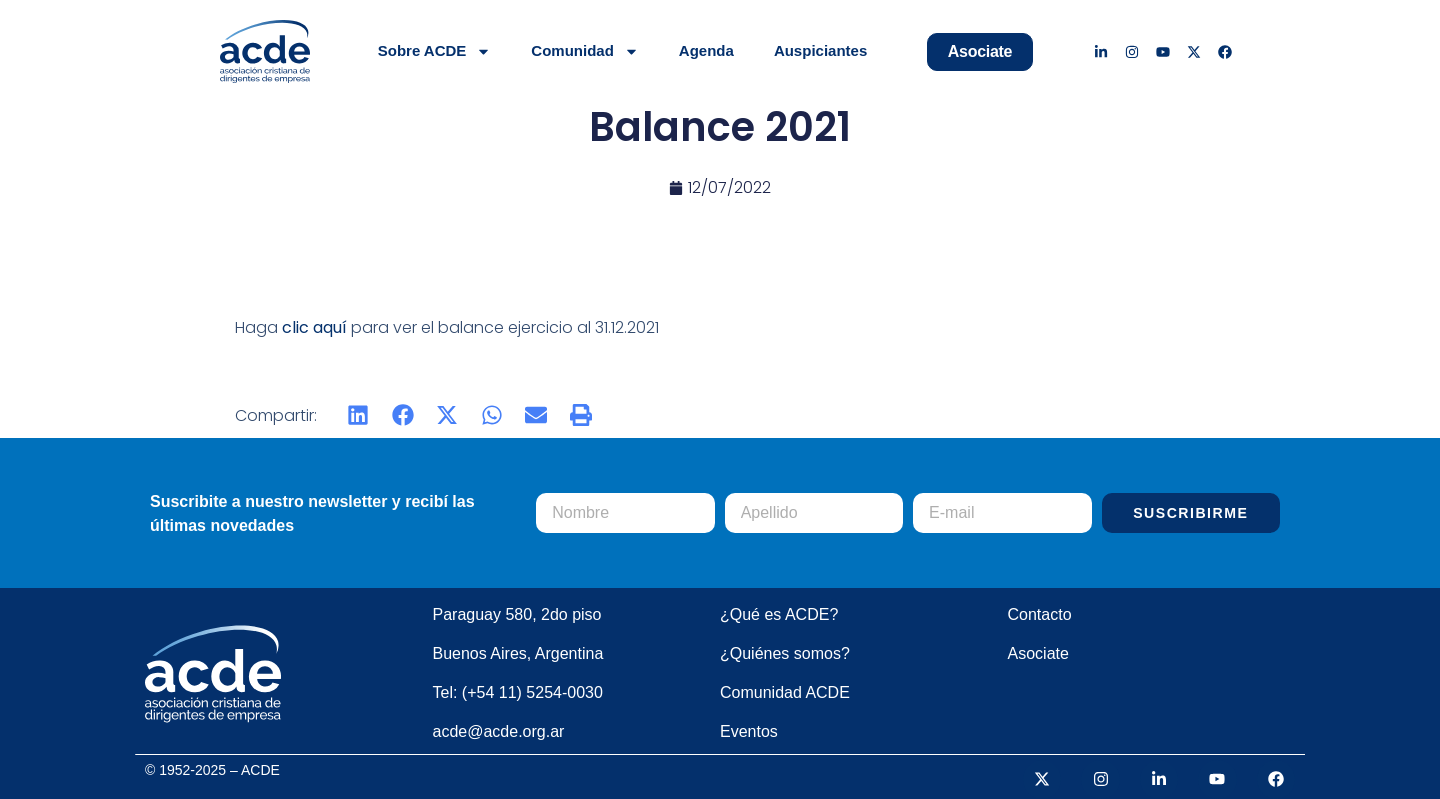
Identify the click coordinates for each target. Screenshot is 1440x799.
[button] (358, 415)
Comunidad (585, 51)
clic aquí (314, 327)
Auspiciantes (820, 50)
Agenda (706, 50)
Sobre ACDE (435, 51)
